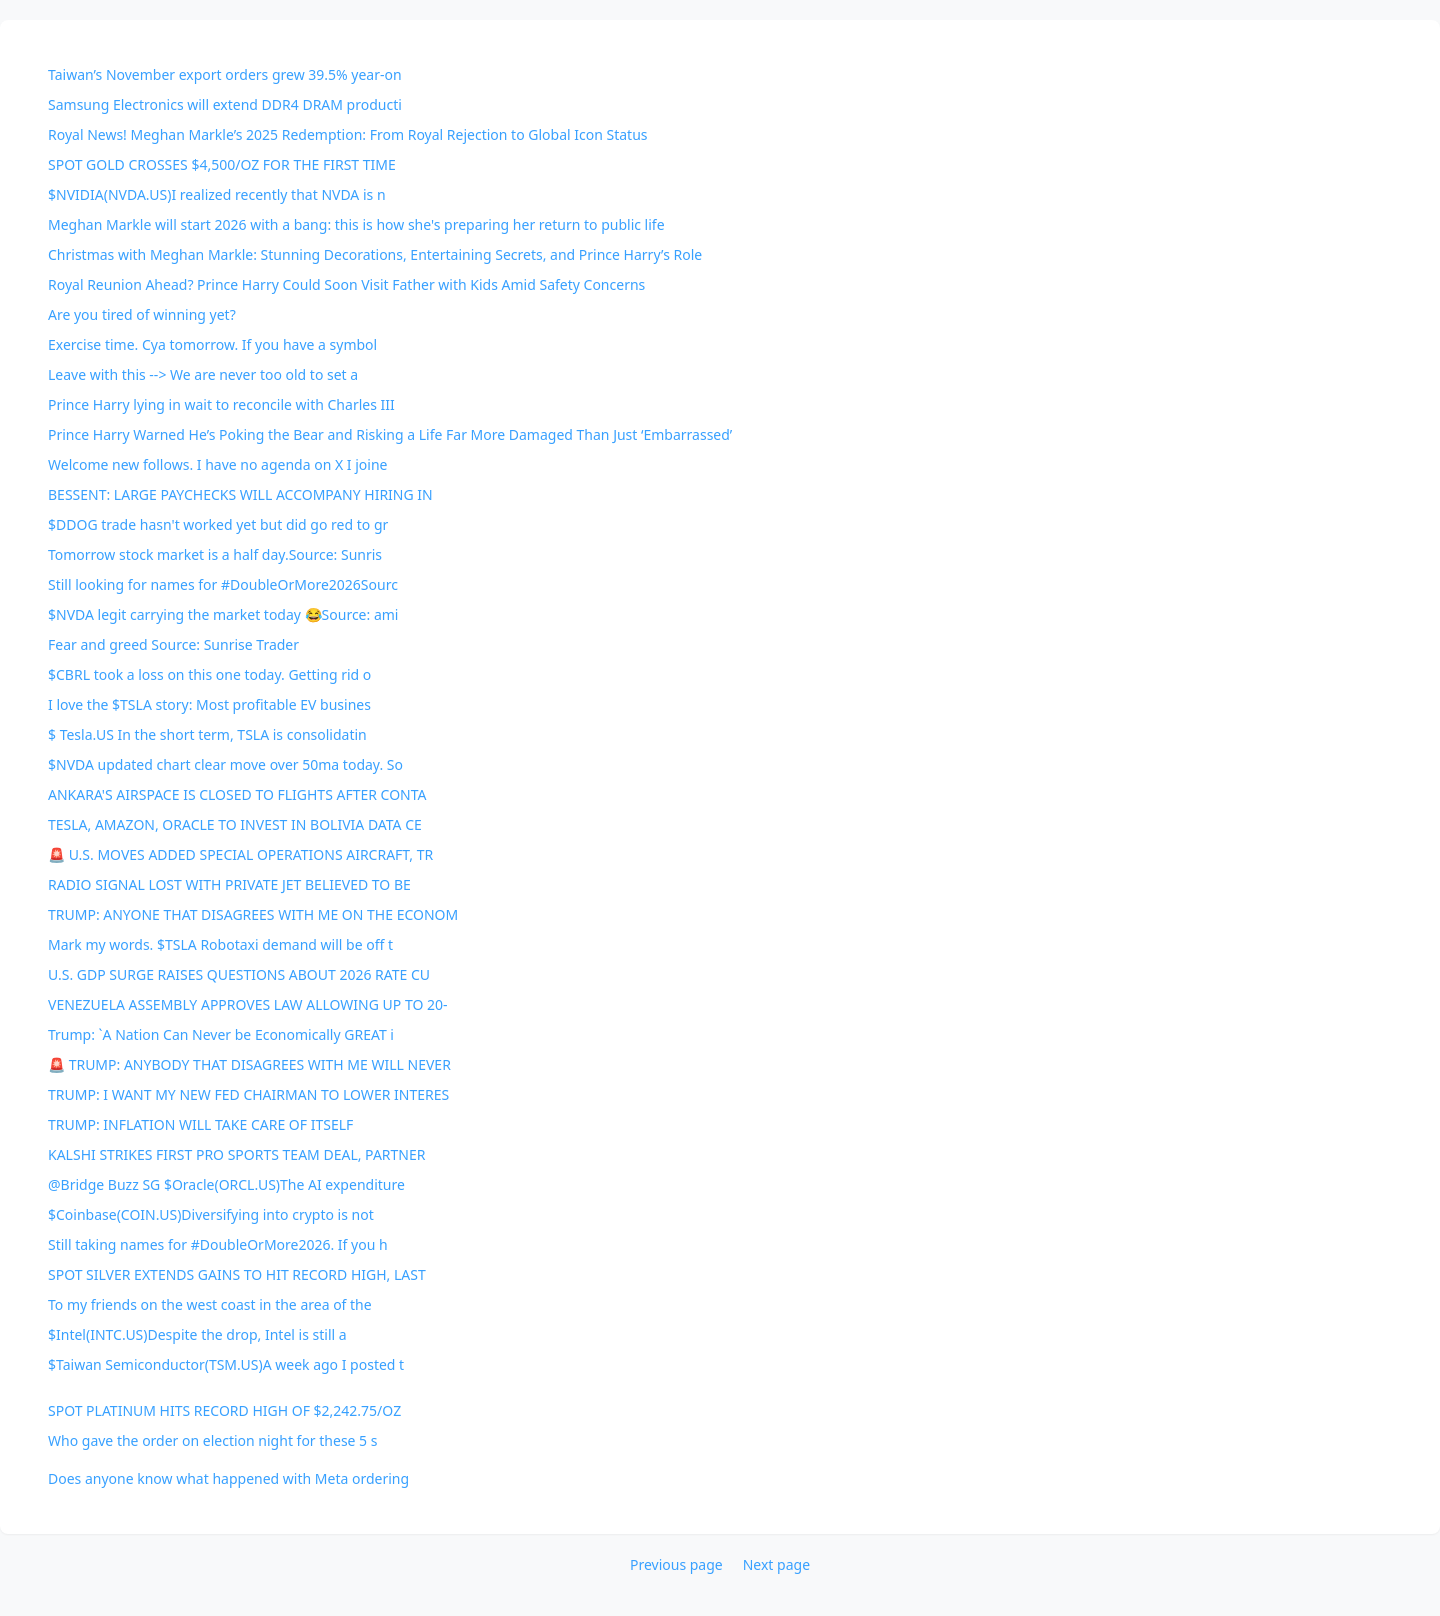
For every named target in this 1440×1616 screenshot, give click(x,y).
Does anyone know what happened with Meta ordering (228, 1478)
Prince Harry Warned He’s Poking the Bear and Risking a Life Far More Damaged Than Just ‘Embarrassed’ (390, 434)
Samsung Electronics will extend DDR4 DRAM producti (225, 104)
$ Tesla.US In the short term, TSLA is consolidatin (207, 734)
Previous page (676, 1564)
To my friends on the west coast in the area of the (210, 1304)
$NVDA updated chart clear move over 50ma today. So (225, 764)
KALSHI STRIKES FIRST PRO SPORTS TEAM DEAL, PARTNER (236, 1154)
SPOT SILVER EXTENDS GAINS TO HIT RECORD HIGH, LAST (237, 1274)
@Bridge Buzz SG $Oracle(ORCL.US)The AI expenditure (226, 1184)
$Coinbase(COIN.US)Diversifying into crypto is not (211, 1214)
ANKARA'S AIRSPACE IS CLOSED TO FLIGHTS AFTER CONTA (237, 794)
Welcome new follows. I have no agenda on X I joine (217, 464)
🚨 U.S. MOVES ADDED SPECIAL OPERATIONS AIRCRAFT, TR (240, 854)
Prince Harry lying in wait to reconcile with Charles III (221, 404)
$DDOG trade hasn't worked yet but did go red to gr (218, 524)
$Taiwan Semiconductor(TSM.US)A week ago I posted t (226, 1364)
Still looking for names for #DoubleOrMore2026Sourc (223, 584)
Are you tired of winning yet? (142, 314)
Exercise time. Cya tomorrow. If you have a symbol (212, 344)
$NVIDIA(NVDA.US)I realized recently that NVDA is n (217, 194)
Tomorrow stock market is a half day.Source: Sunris (215, 554)
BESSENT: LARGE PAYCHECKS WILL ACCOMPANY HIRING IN (240, 494)
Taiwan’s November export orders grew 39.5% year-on (225, 74)
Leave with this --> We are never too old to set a (203, 374)
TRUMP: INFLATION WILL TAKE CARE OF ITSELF (200, 1124)
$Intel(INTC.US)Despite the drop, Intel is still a (197, 1334)
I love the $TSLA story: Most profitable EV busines (209, 704)
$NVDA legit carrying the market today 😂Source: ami (223, 614)
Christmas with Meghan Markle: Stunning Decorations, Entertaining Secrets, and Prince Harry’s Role (375, 254)
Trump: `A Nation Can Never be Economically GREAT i (221, 1034)
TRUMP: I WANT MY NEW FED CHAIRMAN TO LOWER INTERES (248, 1094)
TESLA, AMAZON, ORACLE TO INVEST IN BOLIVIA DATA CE (235, 824)
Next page (776, 1564)
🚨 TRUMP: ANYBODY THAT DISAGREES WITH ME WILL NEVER (249, 1064)
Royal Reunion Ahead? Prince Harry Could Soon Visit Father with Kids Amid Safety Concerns (346, 284)
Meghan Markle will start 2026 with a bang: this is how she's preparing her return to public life (356, 224)
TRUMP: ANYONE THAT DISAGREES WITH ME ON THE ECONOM (253, 914)
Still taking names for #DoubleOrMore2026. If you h (218, 1244)
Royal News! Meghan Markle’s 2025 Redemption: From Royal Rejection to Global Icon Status (348, 134)
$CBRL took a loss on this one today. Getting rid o (209, 674)
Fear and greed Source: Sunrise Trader (173, 644)
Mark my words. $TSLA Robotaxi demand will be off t (220, 944)
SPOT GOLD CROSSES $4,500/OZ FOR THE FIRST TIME (222, 164)
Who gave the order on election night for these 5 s (212, 1440)
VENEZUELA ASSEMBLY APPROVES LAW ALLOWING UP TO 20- (248, 1004)
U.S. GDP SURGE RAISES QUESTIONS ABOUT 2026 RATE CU (239, 974)
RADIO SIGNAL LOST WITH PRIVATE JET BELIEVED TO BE (229, 884)
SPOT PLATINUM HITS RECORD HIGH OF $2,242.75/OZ (224, 1410)
